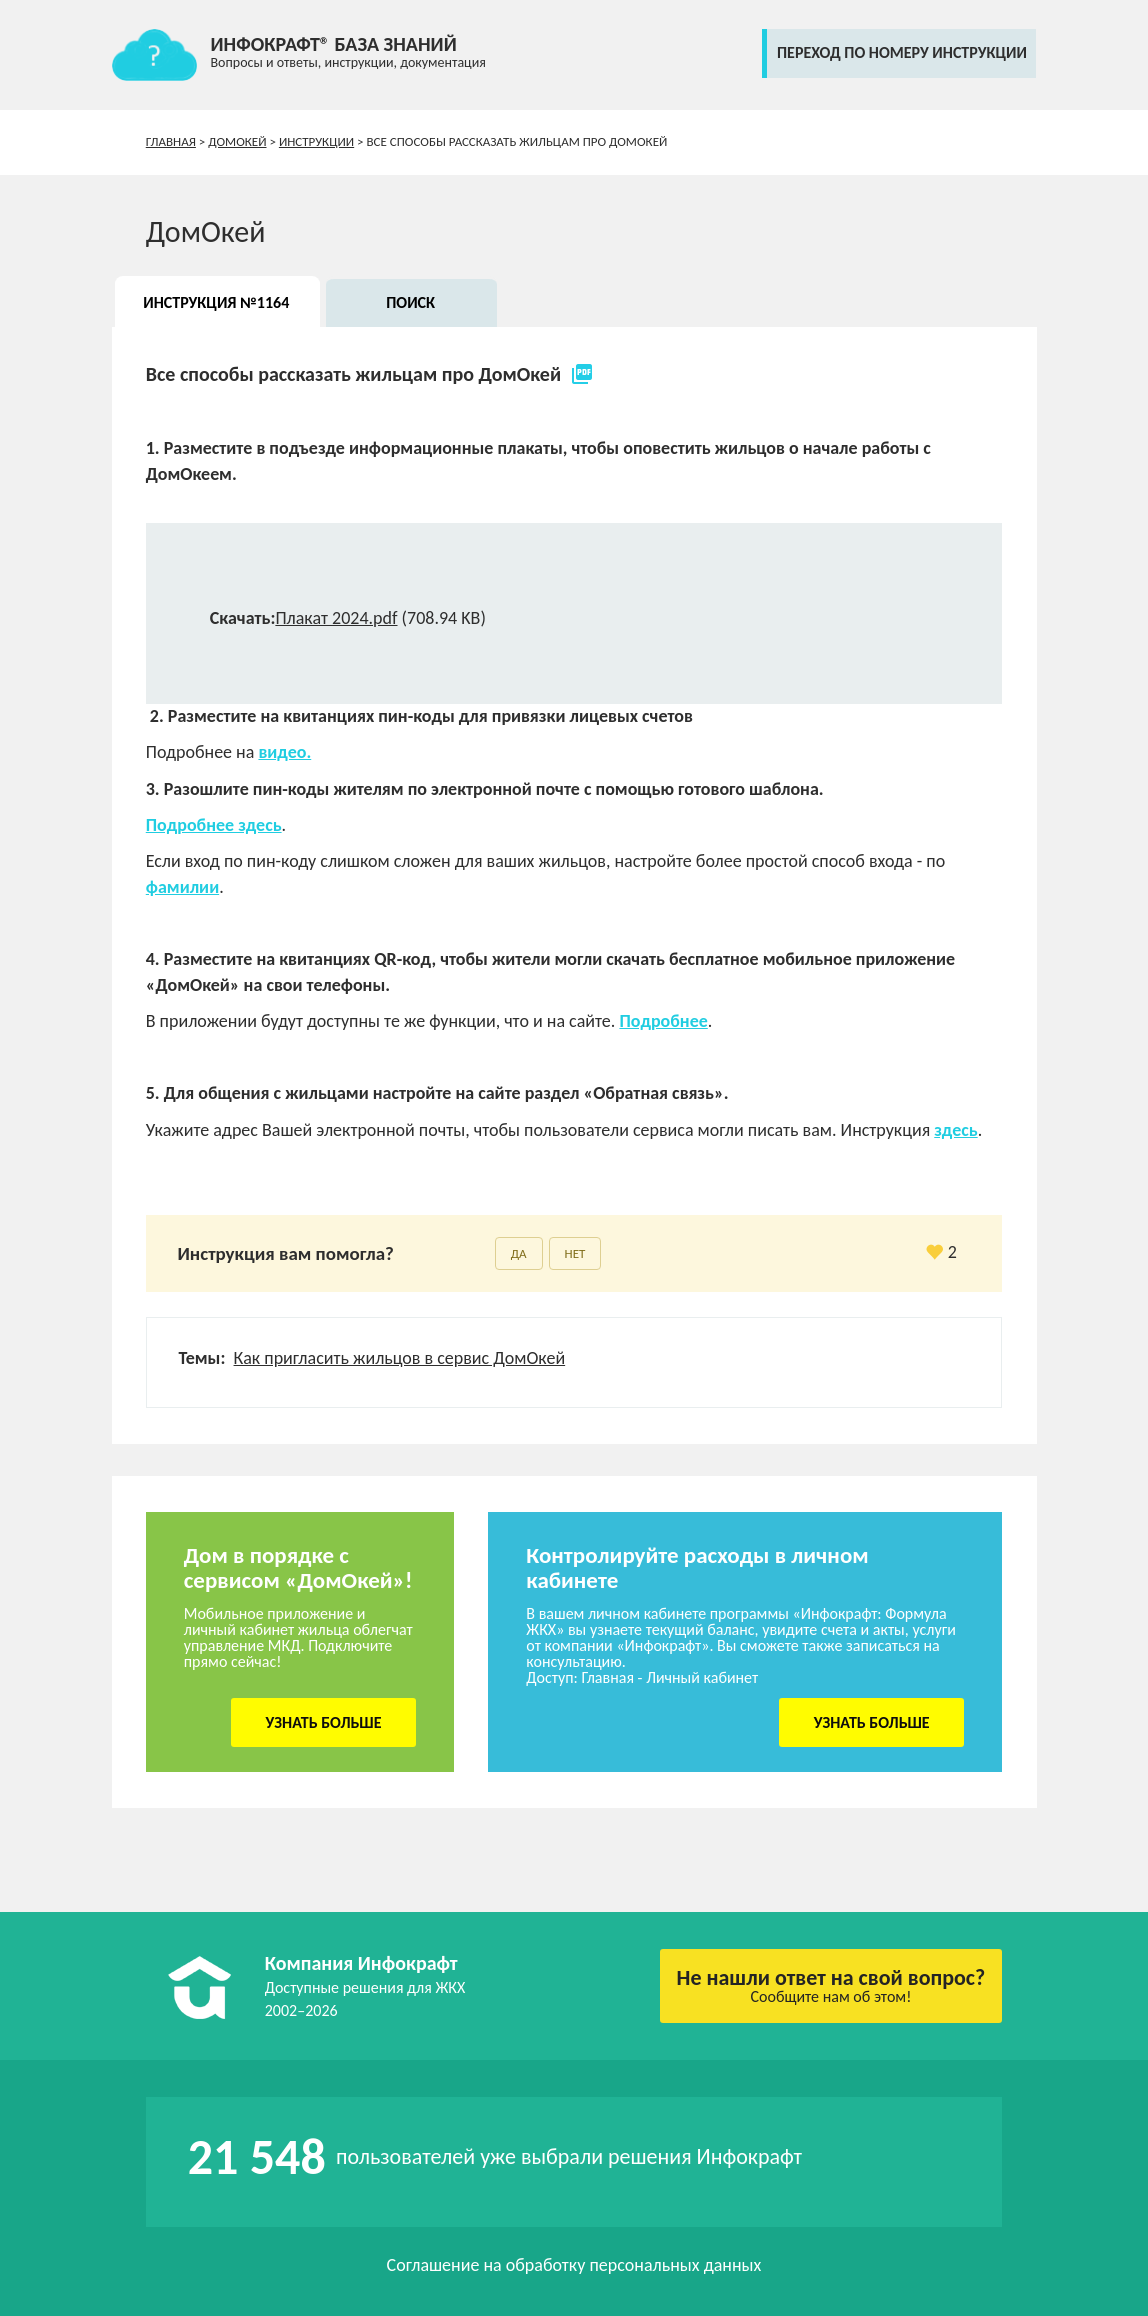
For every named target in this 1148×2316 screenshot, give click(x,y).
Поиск (410, 302)
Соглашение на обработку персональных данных (574, 2265)
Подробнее (663, 1021)
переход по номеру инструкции (902, 52)
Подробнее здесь (214, 825)
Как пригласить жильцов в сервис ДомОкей (400, 1358)
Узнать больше (324, 1722)
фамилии (182, 887)
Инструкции (316, 141)
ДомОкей (237, 141)
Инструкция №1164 (216, 302)
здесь (955, 1130)
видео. (284, 752)
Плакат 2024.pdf (336, 618)
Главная (171, 141)
